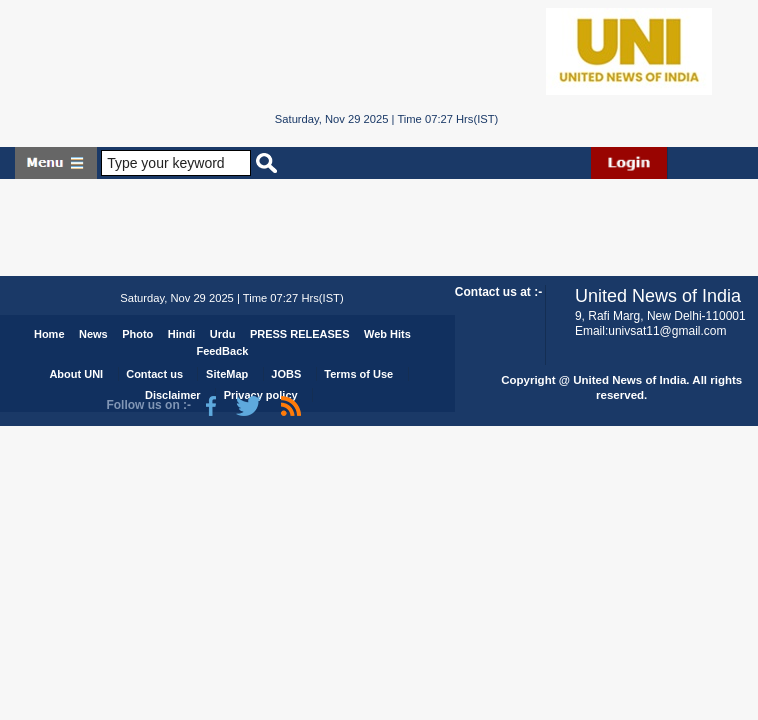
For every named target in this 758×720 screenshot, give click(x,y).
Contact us (154, 374)
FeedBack (222, 351)
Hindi (182, 334)
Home (49, 334)
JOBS (286, 374)
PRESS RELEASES (300, 334)
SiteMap (227, 374)
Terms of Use (358, 374)
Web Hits (387, 334)
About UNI (76, 374)
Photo (137, 334)
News (93, 334)
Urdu (223, 334)
